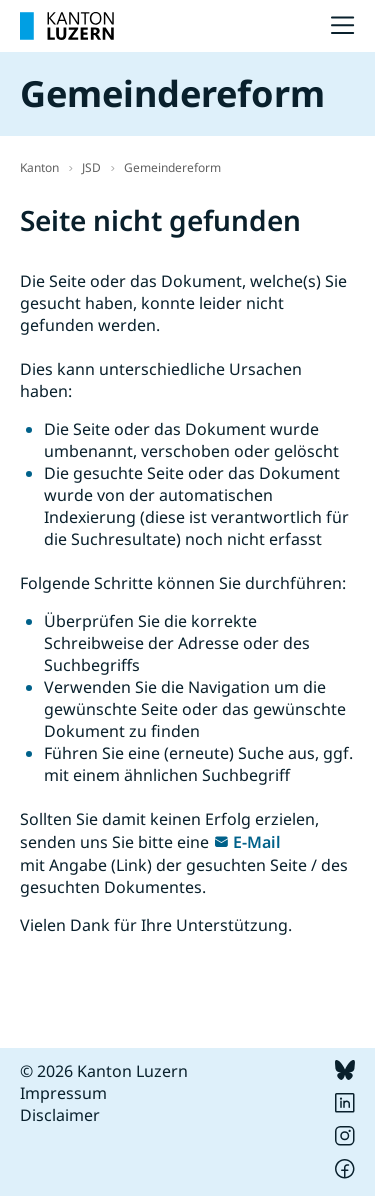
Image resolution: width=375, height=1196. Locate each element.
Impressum (63, 1093)
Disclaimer (60, 1115)
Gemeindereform (172, 167)
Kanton (39, 167)
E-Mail (257, 842)
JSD (91, 167)
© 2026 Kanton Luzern (104, 1071)
